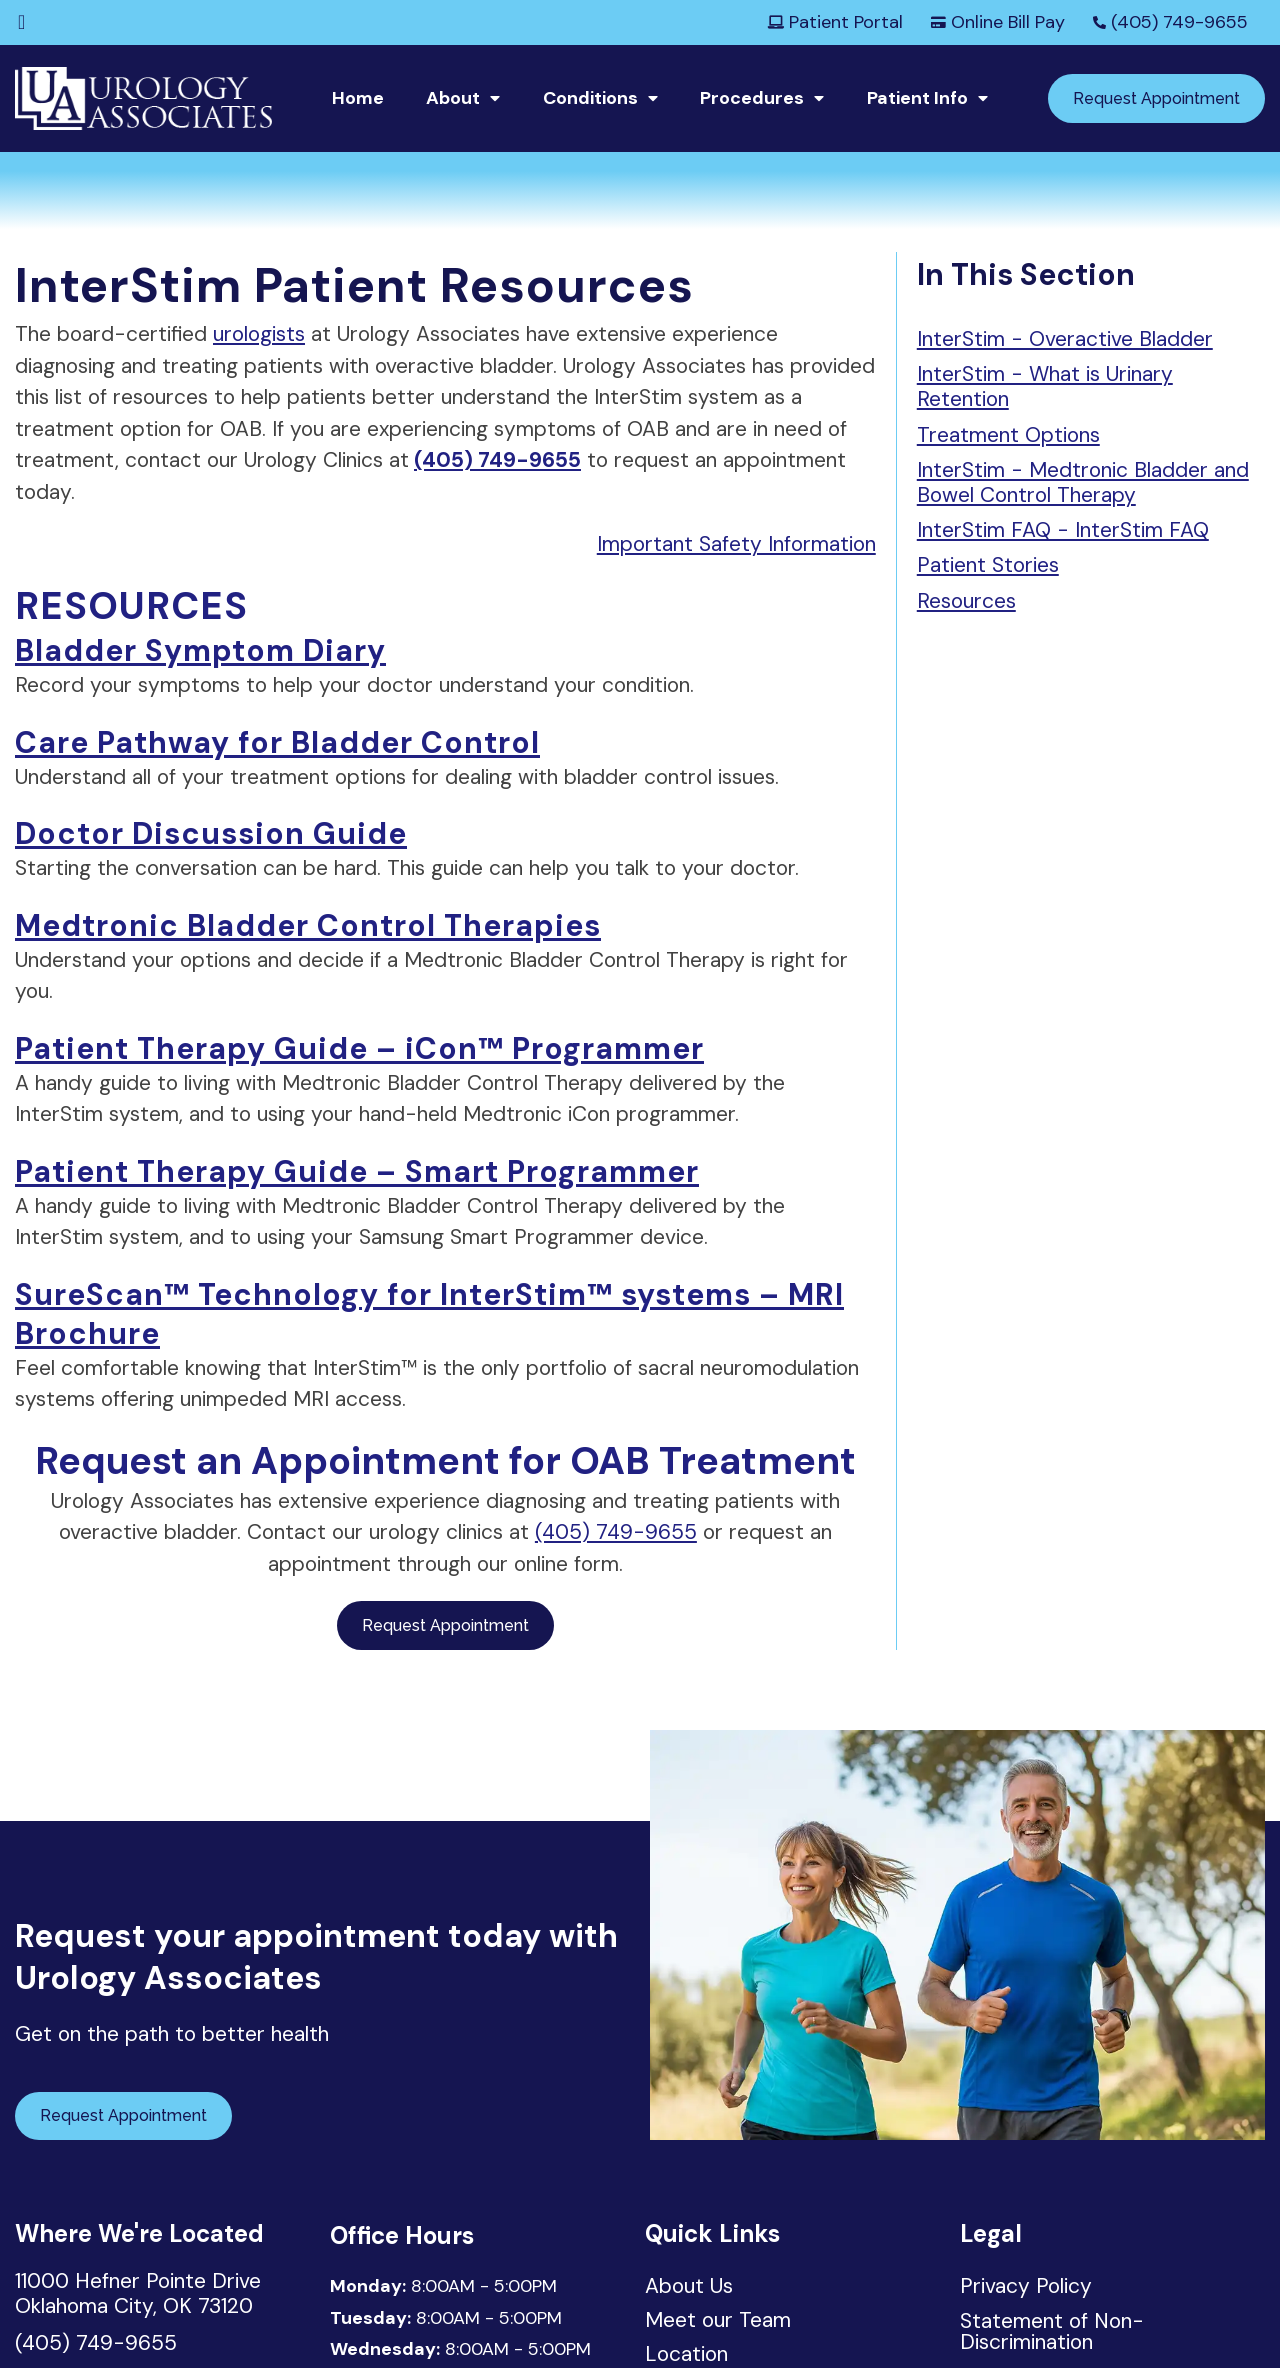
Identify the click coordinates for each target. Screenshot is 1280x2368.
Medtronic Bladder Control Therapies (308, 925)
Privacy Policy (1026, 2286)
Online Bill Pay (998, 22)
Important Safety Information (736, 544)
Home (358, 98)
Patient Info (917, 98)
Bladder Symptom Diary (200, 650)
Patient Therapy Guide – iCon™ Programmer (359, 1048)
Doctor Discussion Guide (211, 833)
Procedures (752, 98)
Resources (966, 601)
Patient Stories (988, 565)
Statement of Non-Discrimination (1052, 2331)
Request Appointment (1156, 98)
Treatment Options (1008, 435)
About (453, 98)
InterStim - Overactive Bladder (1065, 339)
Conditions (590, 98)
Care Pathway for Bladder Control (277, 742)
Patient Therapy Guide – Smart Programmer (357, 1171)
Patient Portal (835, 22)
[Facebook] (21, 22)
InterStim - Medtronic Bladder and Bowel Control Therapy (1083, 482)
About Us (689, 2288)
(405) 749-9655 (1170, 22)
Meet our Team (718, 2322)
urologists (259, 334)
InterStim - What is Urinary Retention (1045, 386)
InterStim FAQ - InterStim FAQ (1063, 530)
